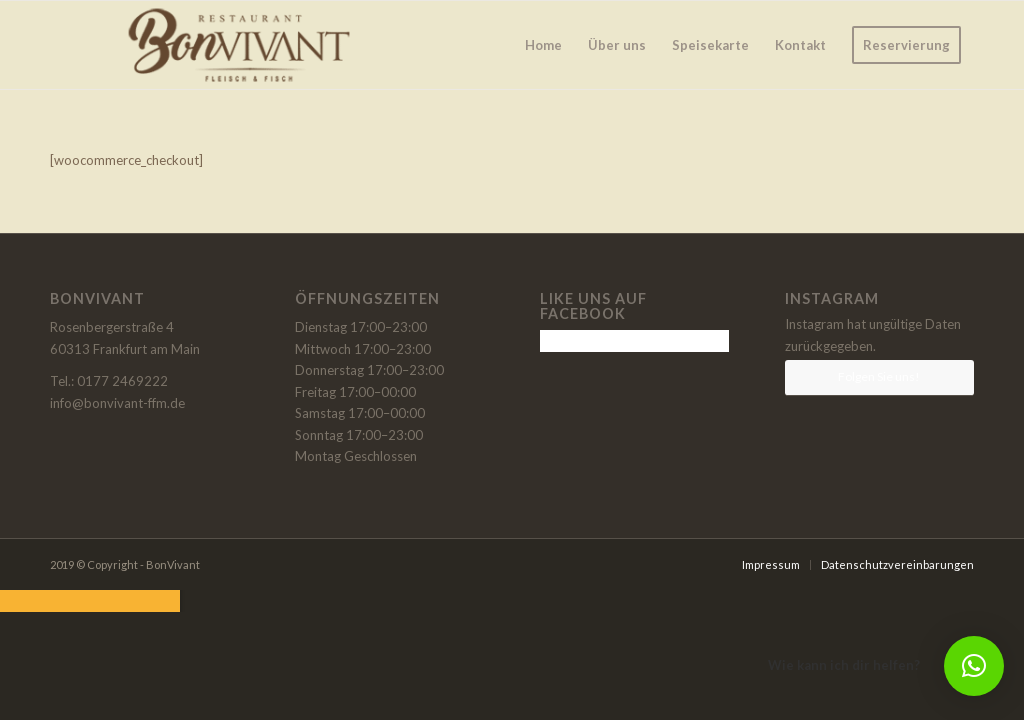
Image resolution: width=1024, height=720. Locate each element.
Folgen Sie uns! (879, 376)
